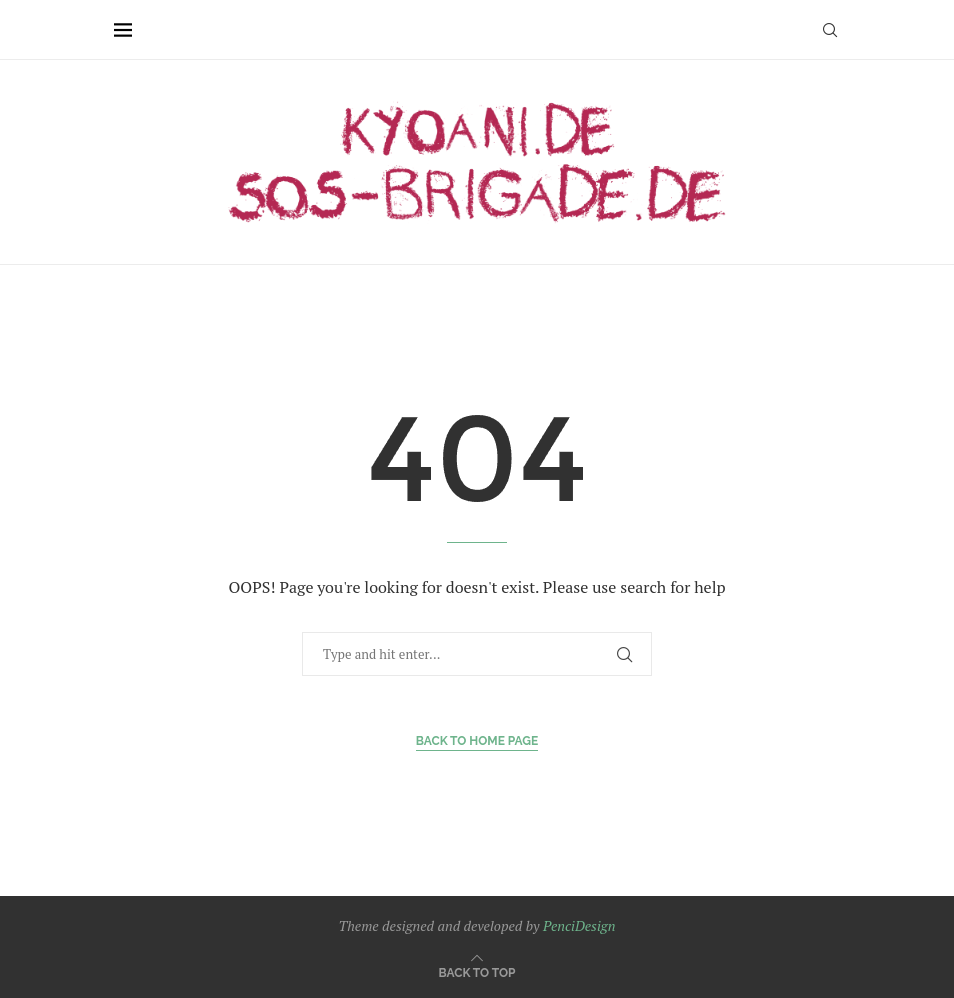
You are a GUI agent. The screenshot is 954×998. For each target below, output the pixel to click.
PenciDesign (579, 925)
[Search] (830, 30)
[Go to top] (477, 971)
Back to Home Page (477, 741)
